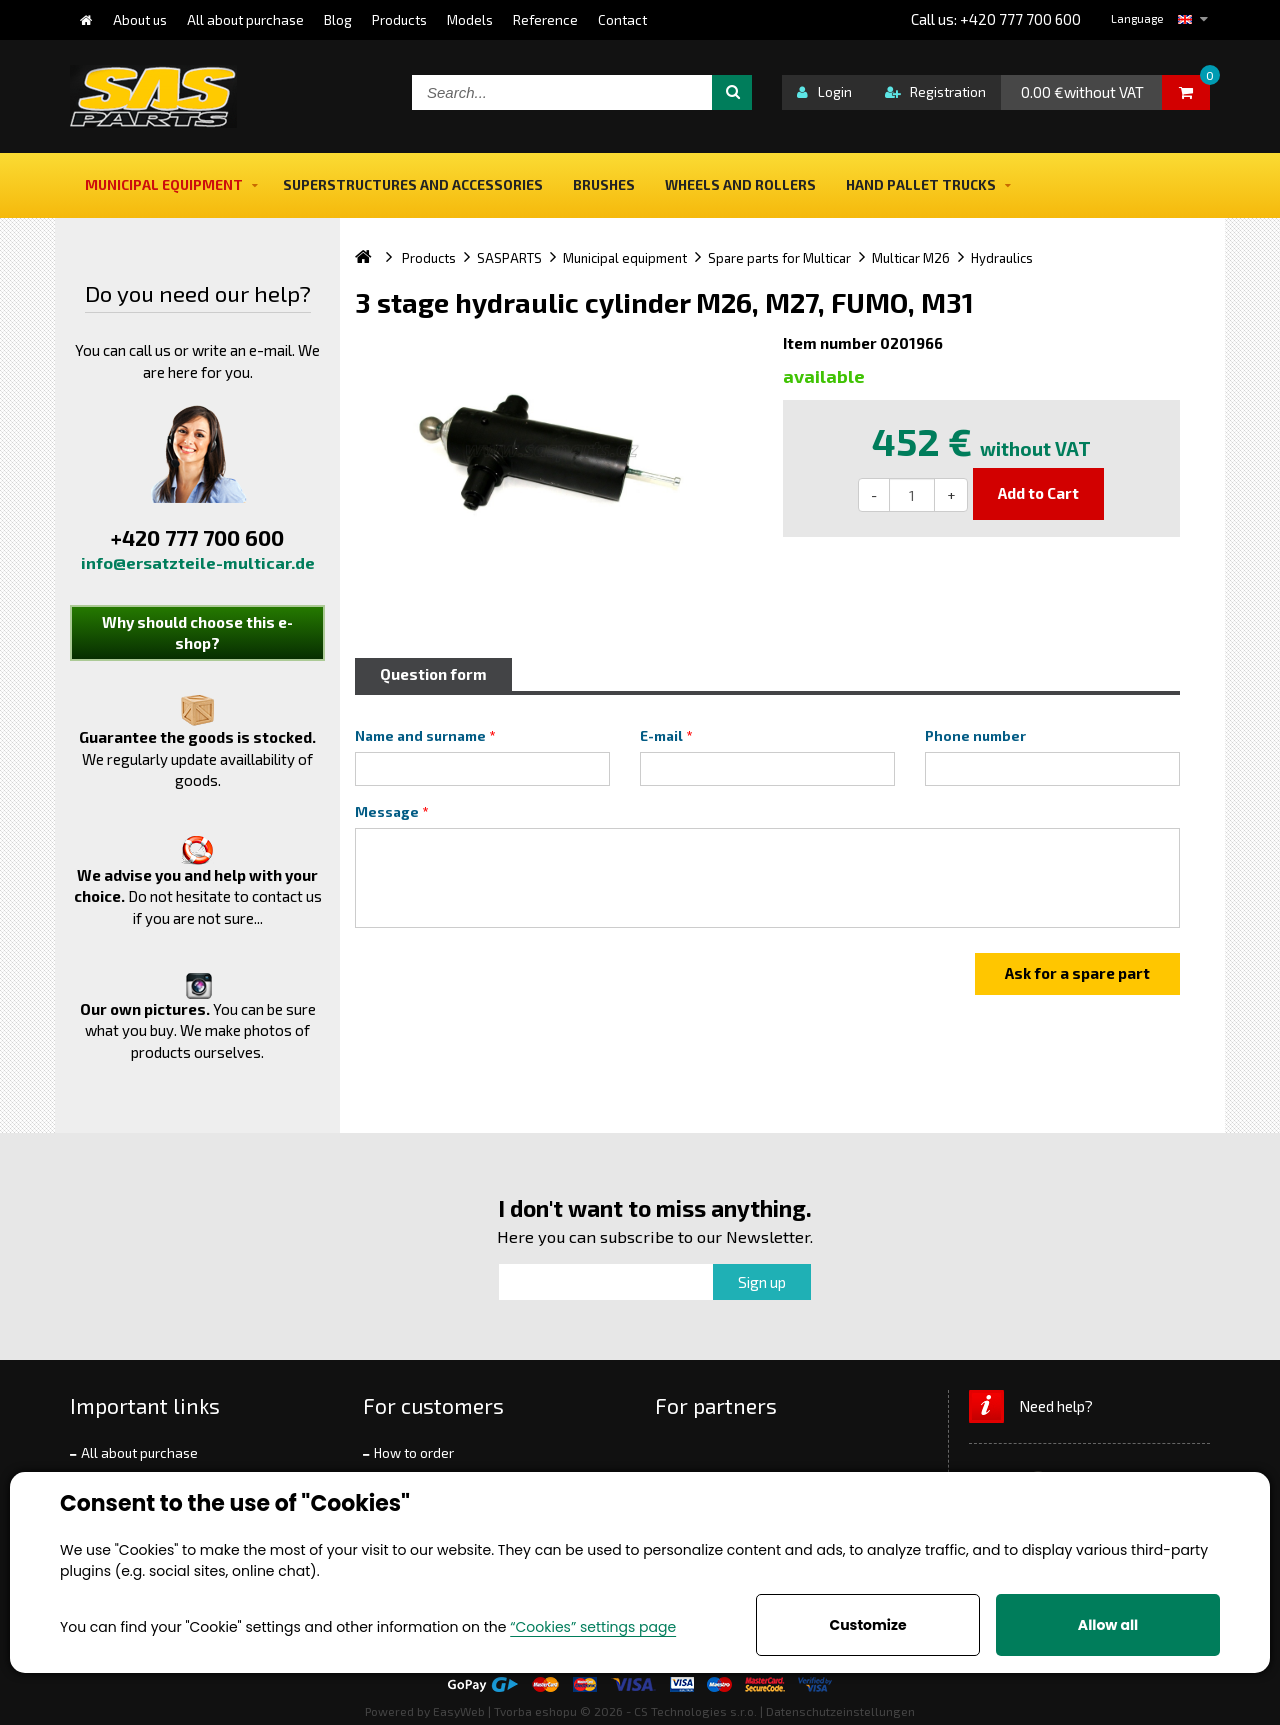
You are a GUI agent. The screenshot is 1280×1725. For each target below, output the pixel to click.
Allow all (1108, 1625)
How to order (414, 1453)
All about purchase (139, 1453)
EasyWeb (459, 1711)
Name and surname (420, 736)
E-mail (661, 736)
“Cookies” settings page (593, 1627)
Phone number (975, 736)
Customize (867, 1625)
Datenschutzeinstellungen (840, 1711)
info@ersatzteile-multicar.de (198, 562)
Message (387, 812)
